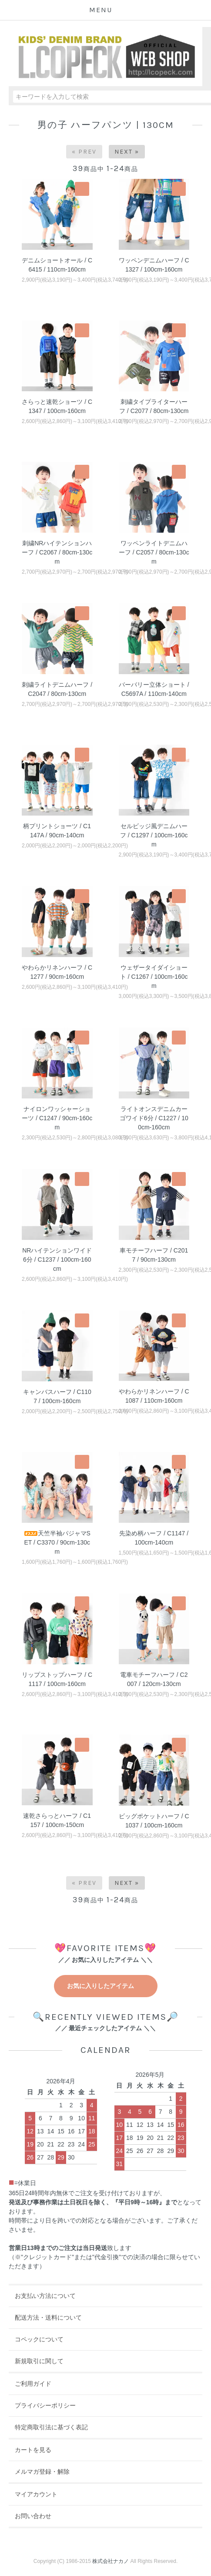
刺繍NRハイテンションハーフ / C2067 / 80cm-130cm (57, 552)
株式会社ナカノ (110, 2561)
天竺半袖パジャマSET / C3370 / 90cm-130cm (57, 1542)
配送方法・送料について (48, 2317)
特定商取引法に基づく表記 (51, 2427)
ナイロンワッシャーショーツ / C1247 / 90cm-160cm (57, 1118)
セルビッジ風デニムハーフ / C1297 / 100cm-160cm (154, 835)
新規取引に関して (39, 2361)
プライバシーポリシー (45, 2405)
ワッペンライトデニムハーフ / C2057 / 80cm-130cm (154, 552)
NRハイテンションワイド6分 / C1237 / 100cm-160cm (57, 1259)
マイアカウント (36, 2494)
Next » (126, 151)
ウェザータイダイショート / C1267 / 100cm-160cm (154, 976)
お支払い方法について (45, 2295)
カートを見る (33, 2449)
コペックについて (39, 2339)
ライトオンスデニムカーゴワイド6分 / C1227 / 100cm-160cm (154, 1118)
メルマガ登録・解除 (42, 2471)
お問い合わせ (33, 2515)
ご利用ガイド (33, 2383)
